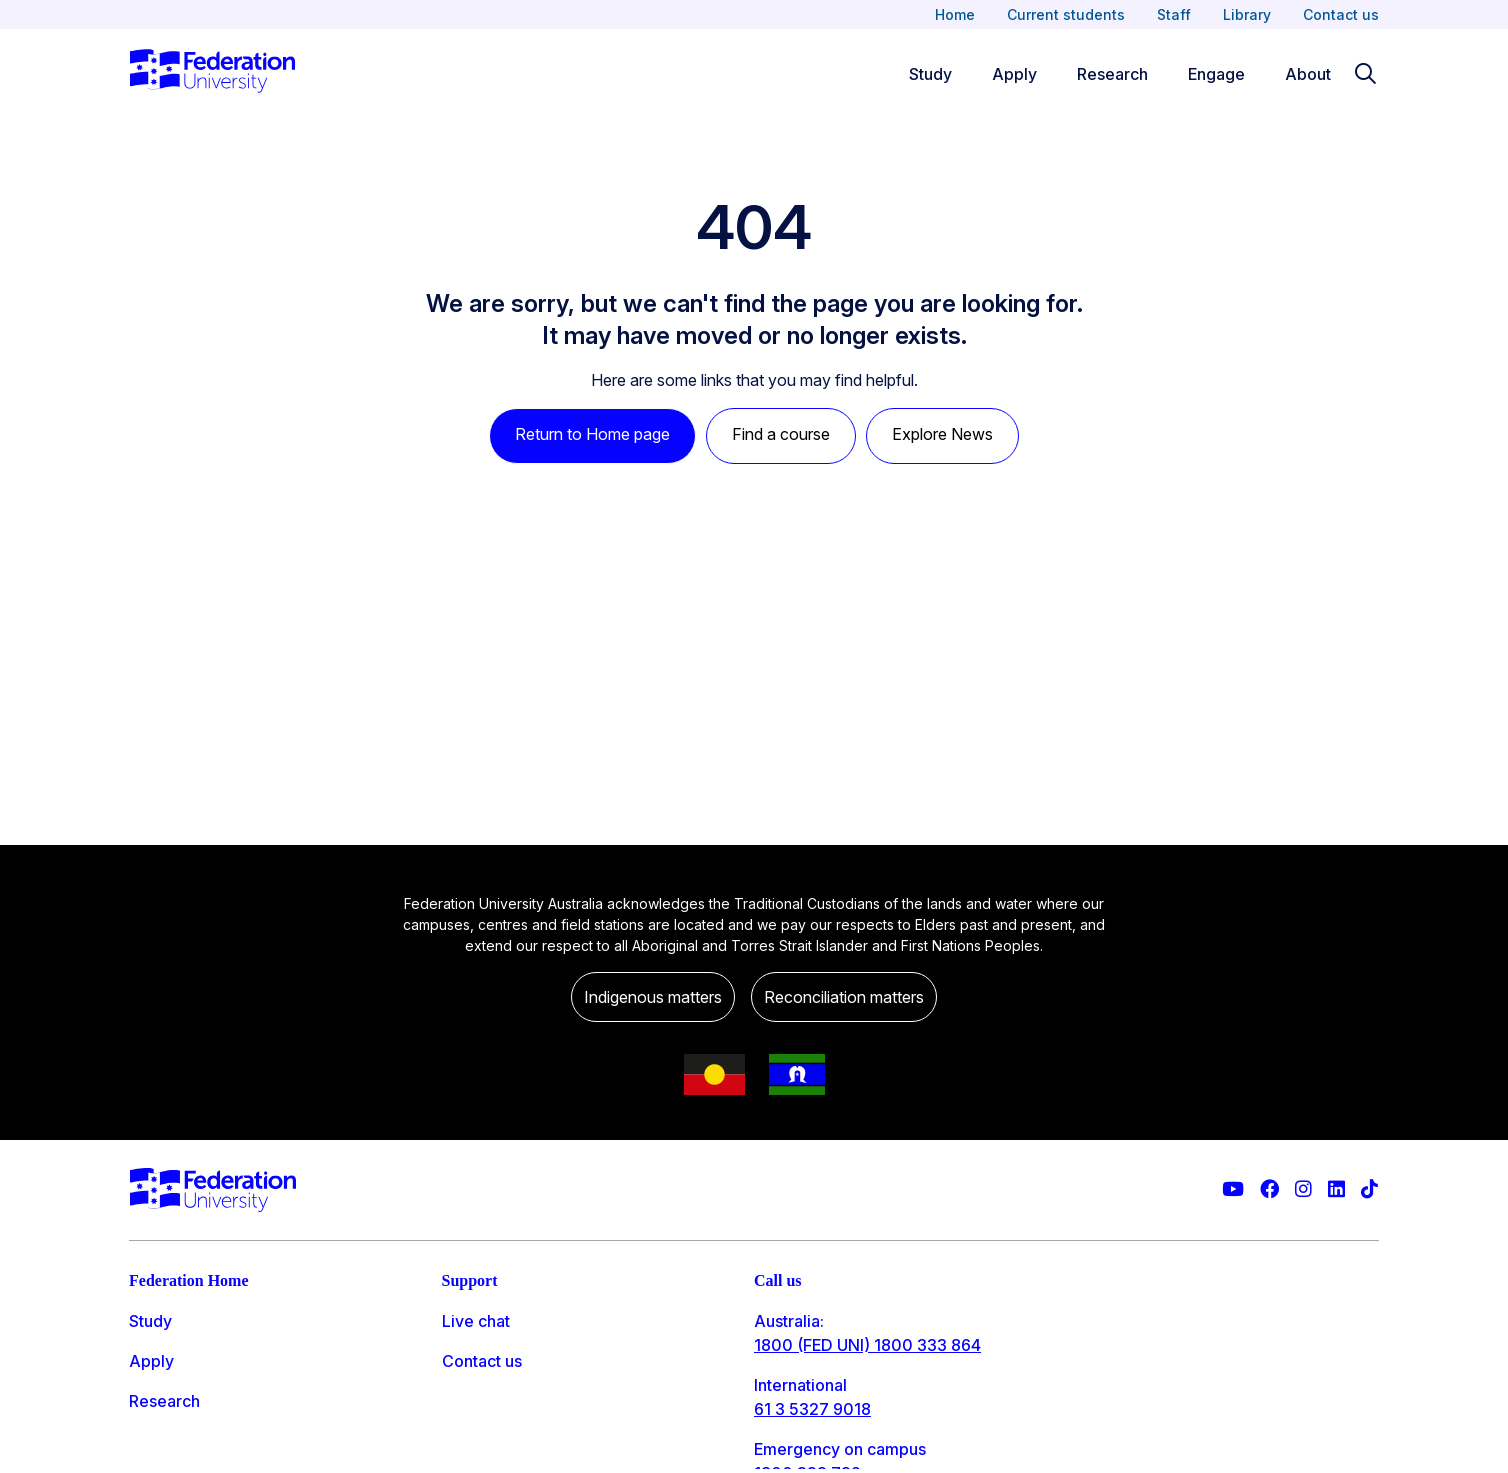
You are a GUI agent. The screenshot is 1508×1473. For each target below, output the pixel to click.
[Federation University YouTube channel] (1233, 1189)
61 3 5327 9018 (812, 1409)
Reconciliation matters (844, 997)
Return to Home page (592, 434)
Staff (1174, 14)
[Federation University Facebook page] (1269, 1189)
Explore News (942, 434)
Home (955, 14)
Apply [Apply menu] (1014, 74)
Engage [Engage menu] (1216, 74)
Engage (157, 1441)
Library (1247, 14)
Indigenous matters (653, 997)
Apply (151, 1361)
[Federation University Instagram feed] (1303, 1189)
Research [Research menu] (1112, 74)
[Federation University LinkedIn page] (1336, 1189)
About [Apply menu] (1308, 74)
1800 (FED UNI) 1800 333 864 (867, 1345)
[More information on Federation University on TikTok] (1369, 1189)
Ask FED (473, 1401)
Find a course (781, 434)
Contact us (1341, 14)
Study (150, 1321)
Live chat (476, 1321)
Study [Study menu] (930, 74)
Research (164, 1401)
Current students (1066, 14)
